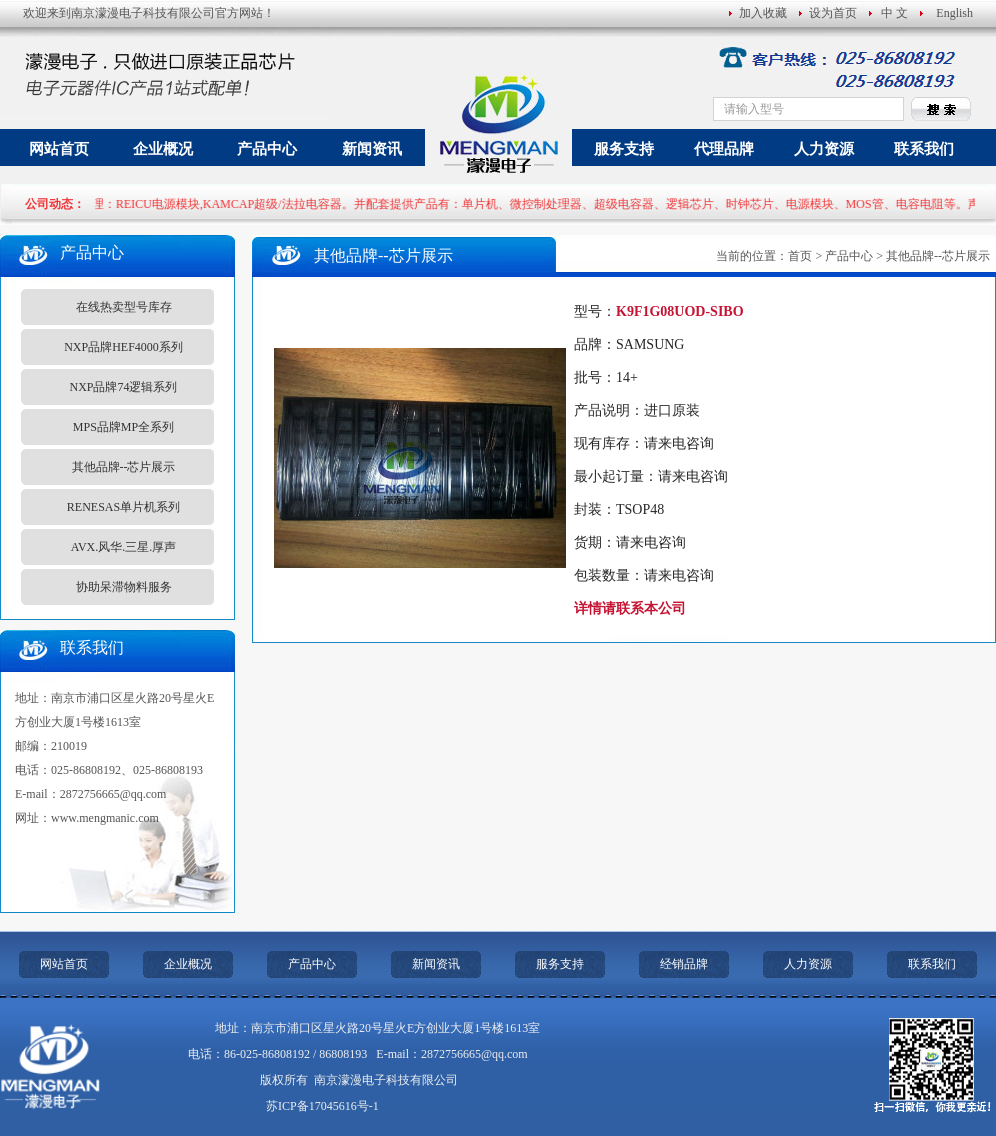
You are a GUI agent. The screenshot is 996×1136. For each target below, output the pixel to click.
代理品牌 (724, 149)
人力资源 (824, 149)
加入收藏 (763, 13)
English (954, 13)
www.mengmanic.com (105, 818)
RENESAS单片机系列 (123, 507)
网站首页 (59, 149)
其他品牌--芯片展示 (124, 467)
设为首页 (833, 13)
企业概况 (163, 149)
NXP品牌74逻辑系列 (123, 387)
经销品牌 (684, 964)
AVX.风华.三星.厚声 (123, 547)
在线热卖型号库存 (124, 307)
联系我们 (924, 149)
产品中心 (267, 149)
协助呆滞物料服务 (124, 587)
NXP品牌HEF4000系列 (123, 347)
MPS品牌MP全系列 (123, 427)
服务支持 (624, 149)
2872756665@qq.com (113, 794)
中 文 (894, 13)
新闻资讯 (372, 149)
